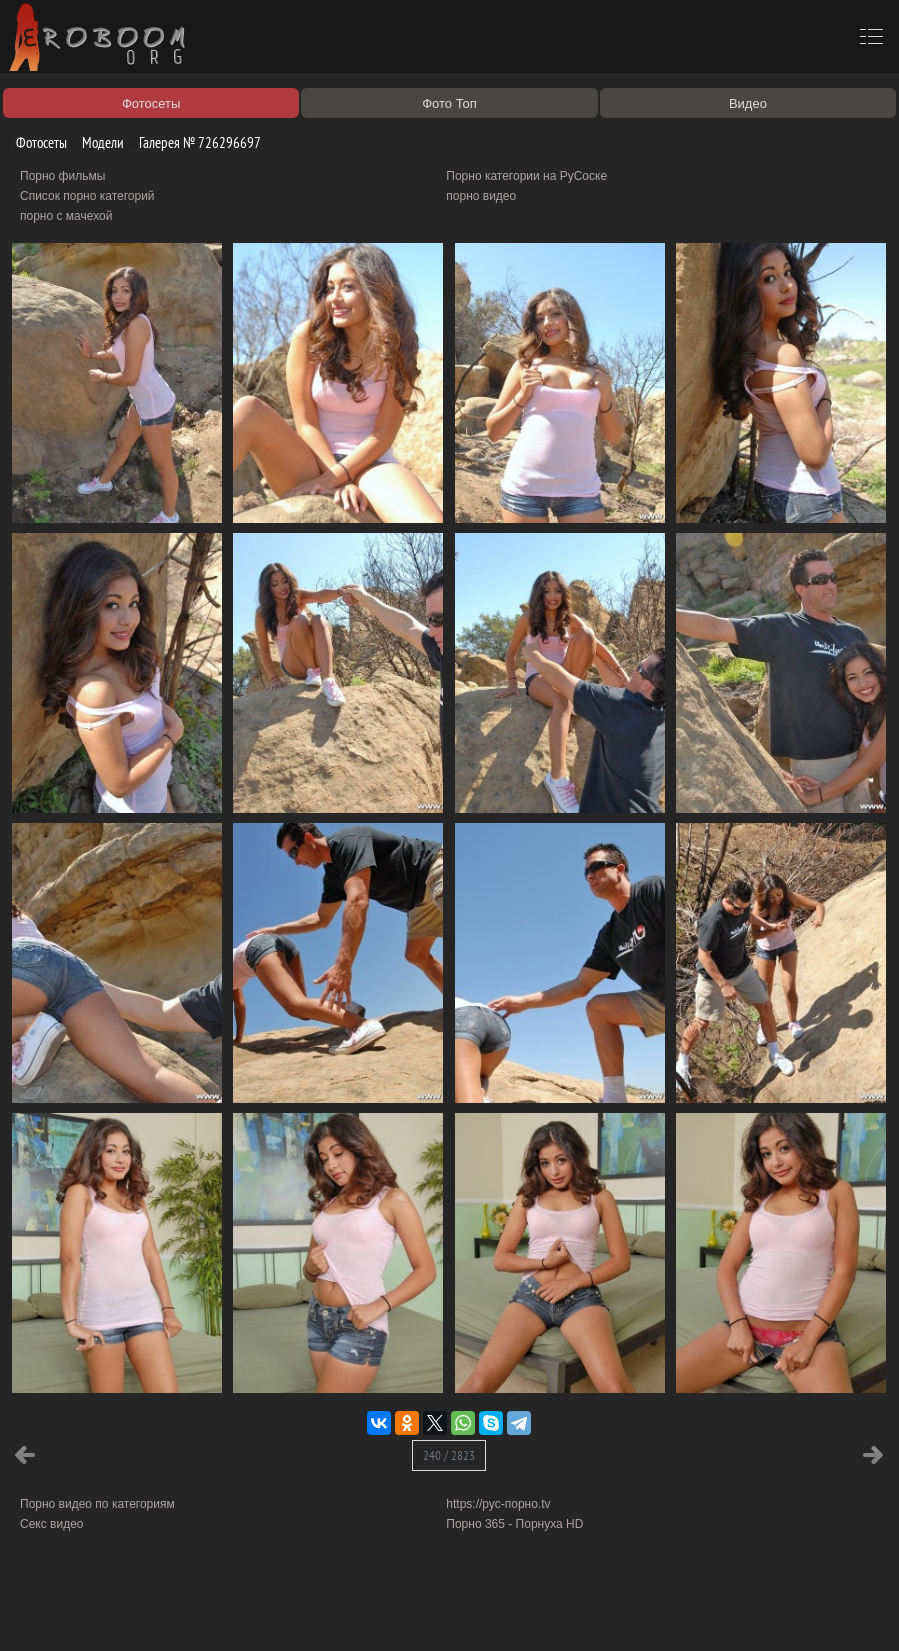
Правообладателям (183, 1613)
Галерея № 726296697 (192, 142)
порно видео (481, 196)
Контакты (347, 1613)
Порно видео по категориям (97, 1504)
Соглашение (278, 1613)
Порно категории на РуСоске (526, 176)
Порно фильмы (62, 176)
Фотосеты (34, 142)
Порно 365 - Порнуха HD (514, 1524)
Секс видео (52, 1524)
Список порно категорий (87, 196)
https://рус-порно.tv (498, 1504)
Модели (95, 142)
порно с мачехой (66, 216)
